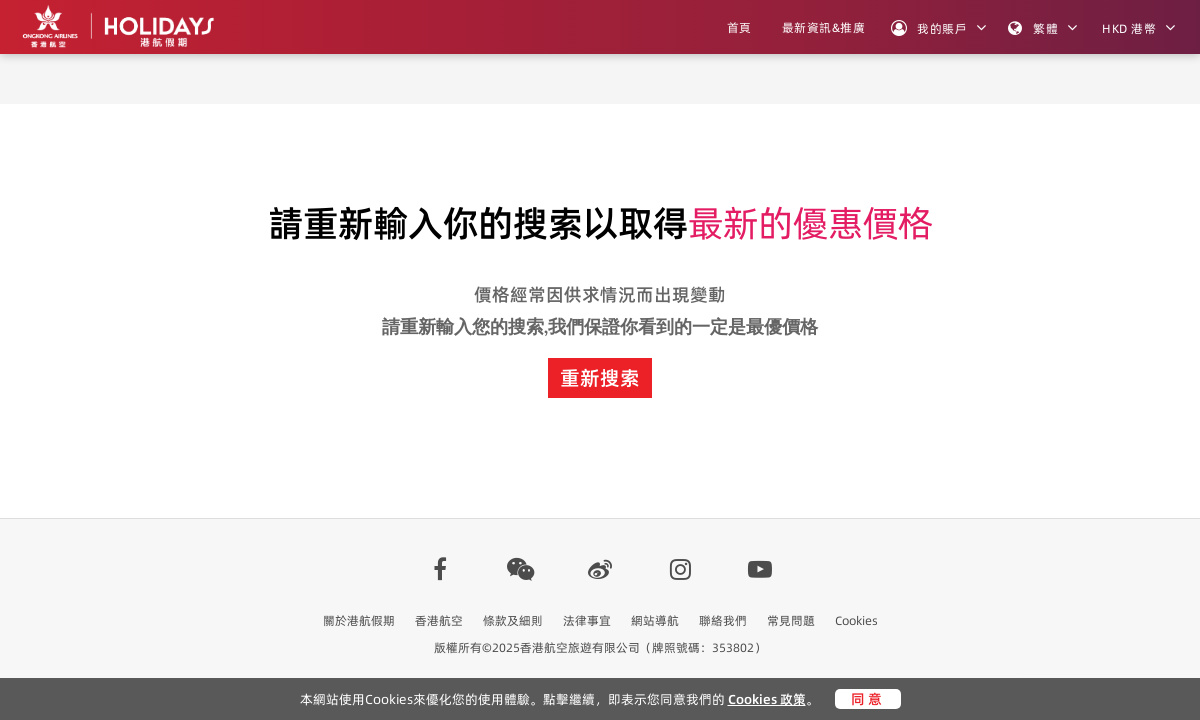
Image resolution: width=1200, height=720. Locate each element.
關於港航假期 (359, 620)
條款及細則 (513, 620)
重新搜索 (600, 378)
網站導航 (655, 620)
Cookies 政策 (767, 699)
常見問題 (791, 620)
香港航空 (439, 620)
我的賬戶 (929, 28)
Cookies (856, 620)
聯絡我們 (723, 620)
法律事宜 (587, 620)
